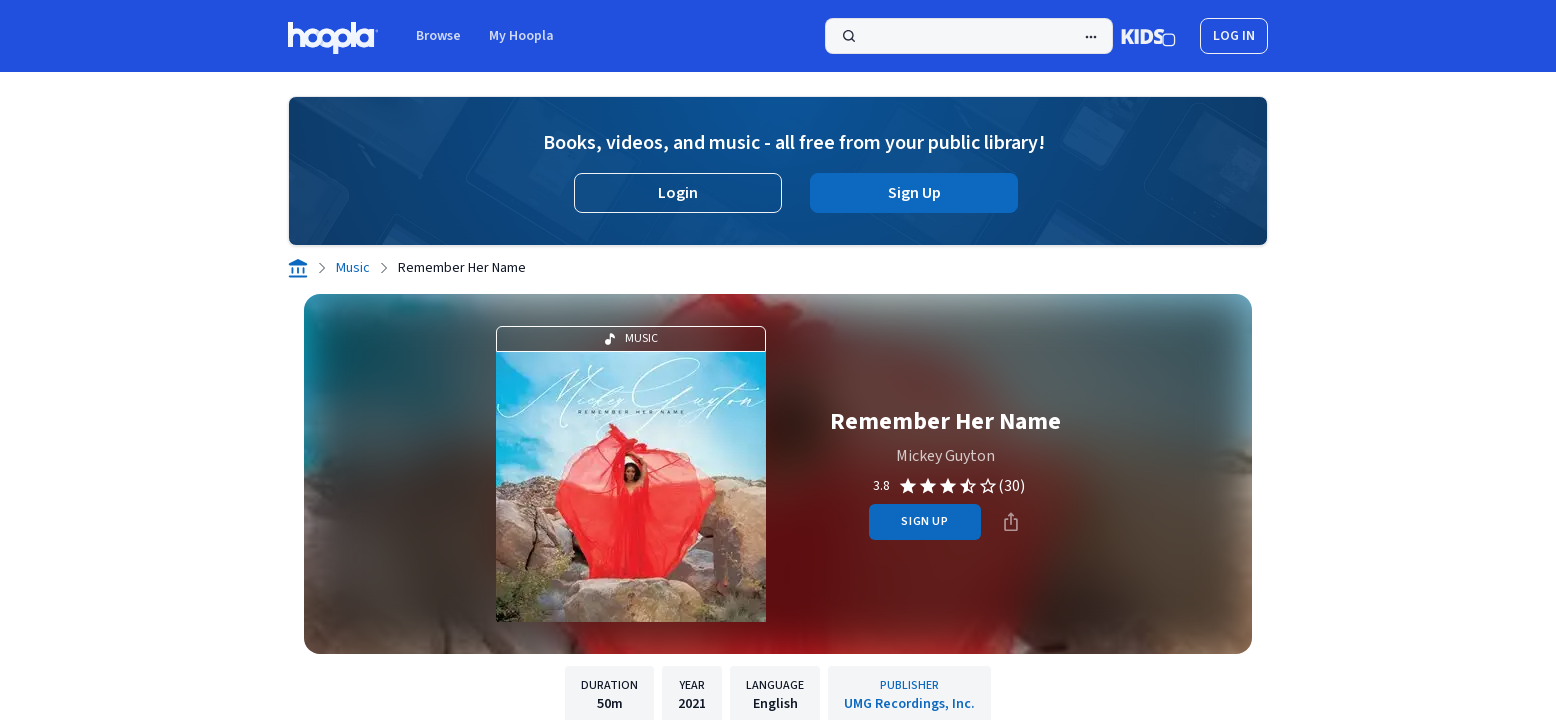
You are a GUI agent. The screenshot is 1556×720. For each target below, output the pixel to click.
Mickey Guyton (945, 456)
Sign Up (914, 193)
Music (353, 268)
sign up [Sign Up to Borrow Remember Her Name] (924, 521)
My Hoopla (521, 36)
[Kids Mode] (1148, 36)
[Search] (969, 36)
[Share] (1011, 522)
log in (1234, 36)
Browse (438, 36)
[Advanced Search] (1091, 37)
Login (678, 193)
